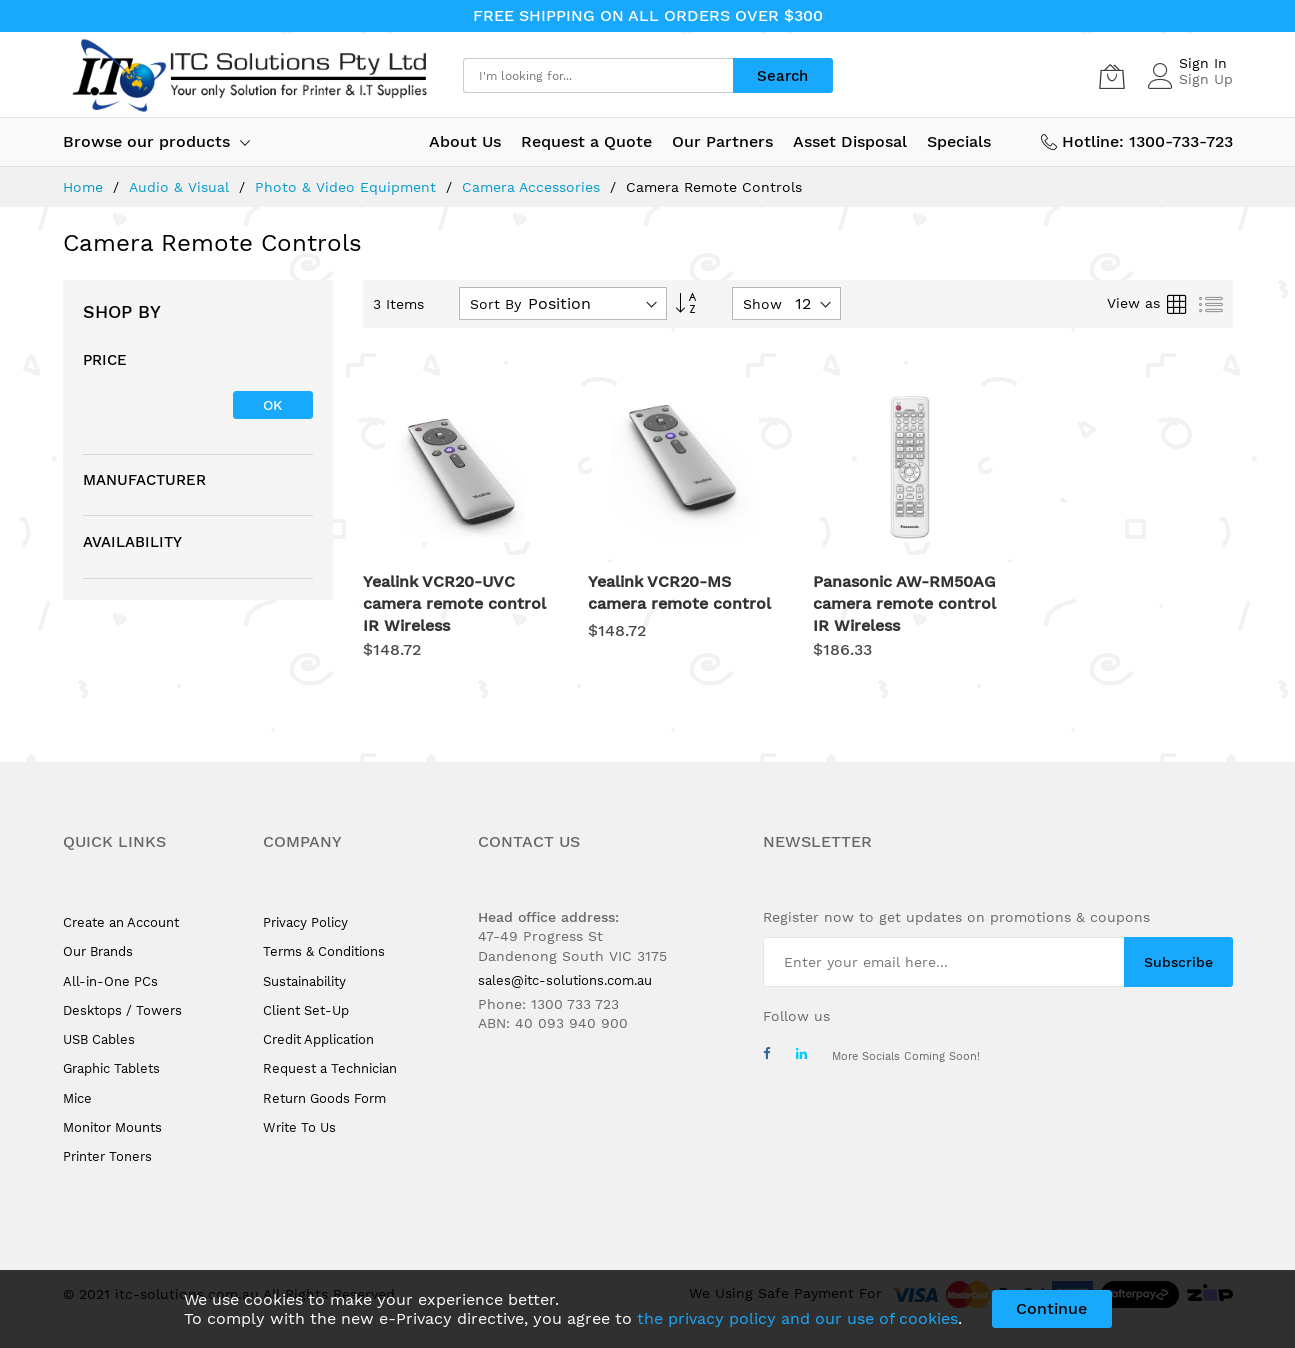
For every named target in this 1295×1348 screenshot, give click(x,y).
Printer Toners (107, 1156)
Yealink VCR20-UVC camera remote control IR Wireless (454, 603)
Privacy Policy (305, 922)
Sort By (495, 304)
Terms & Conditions (324, 951)
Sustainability (304, 981)
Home (85, 187)
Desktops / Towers (122, 1010)
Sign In (1203, 63)
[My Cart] (1112, 76)
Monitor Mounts (112, 1127)
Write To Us (299, 1127)
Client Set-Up (306, 1010)
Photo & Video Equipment (348, 187)
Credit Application (318, 1039)
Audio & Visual (181, 187)
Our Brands (98, 951)
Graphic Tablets (111, 1068)
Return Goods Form (324, 1098)
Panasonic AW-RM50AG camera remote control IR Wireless (904, 603)
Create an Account (121, 922)
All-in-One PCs (110, 981)
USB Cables (99, 1039)
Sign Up (1206, 79)
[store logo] (248, 75)
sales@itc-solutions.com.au (565, 980)
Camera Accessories (533, 187)
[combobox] (598, 75)
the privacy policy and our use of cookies (797, 1318)
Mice (77, 1098)
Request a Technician (330, 1068)
